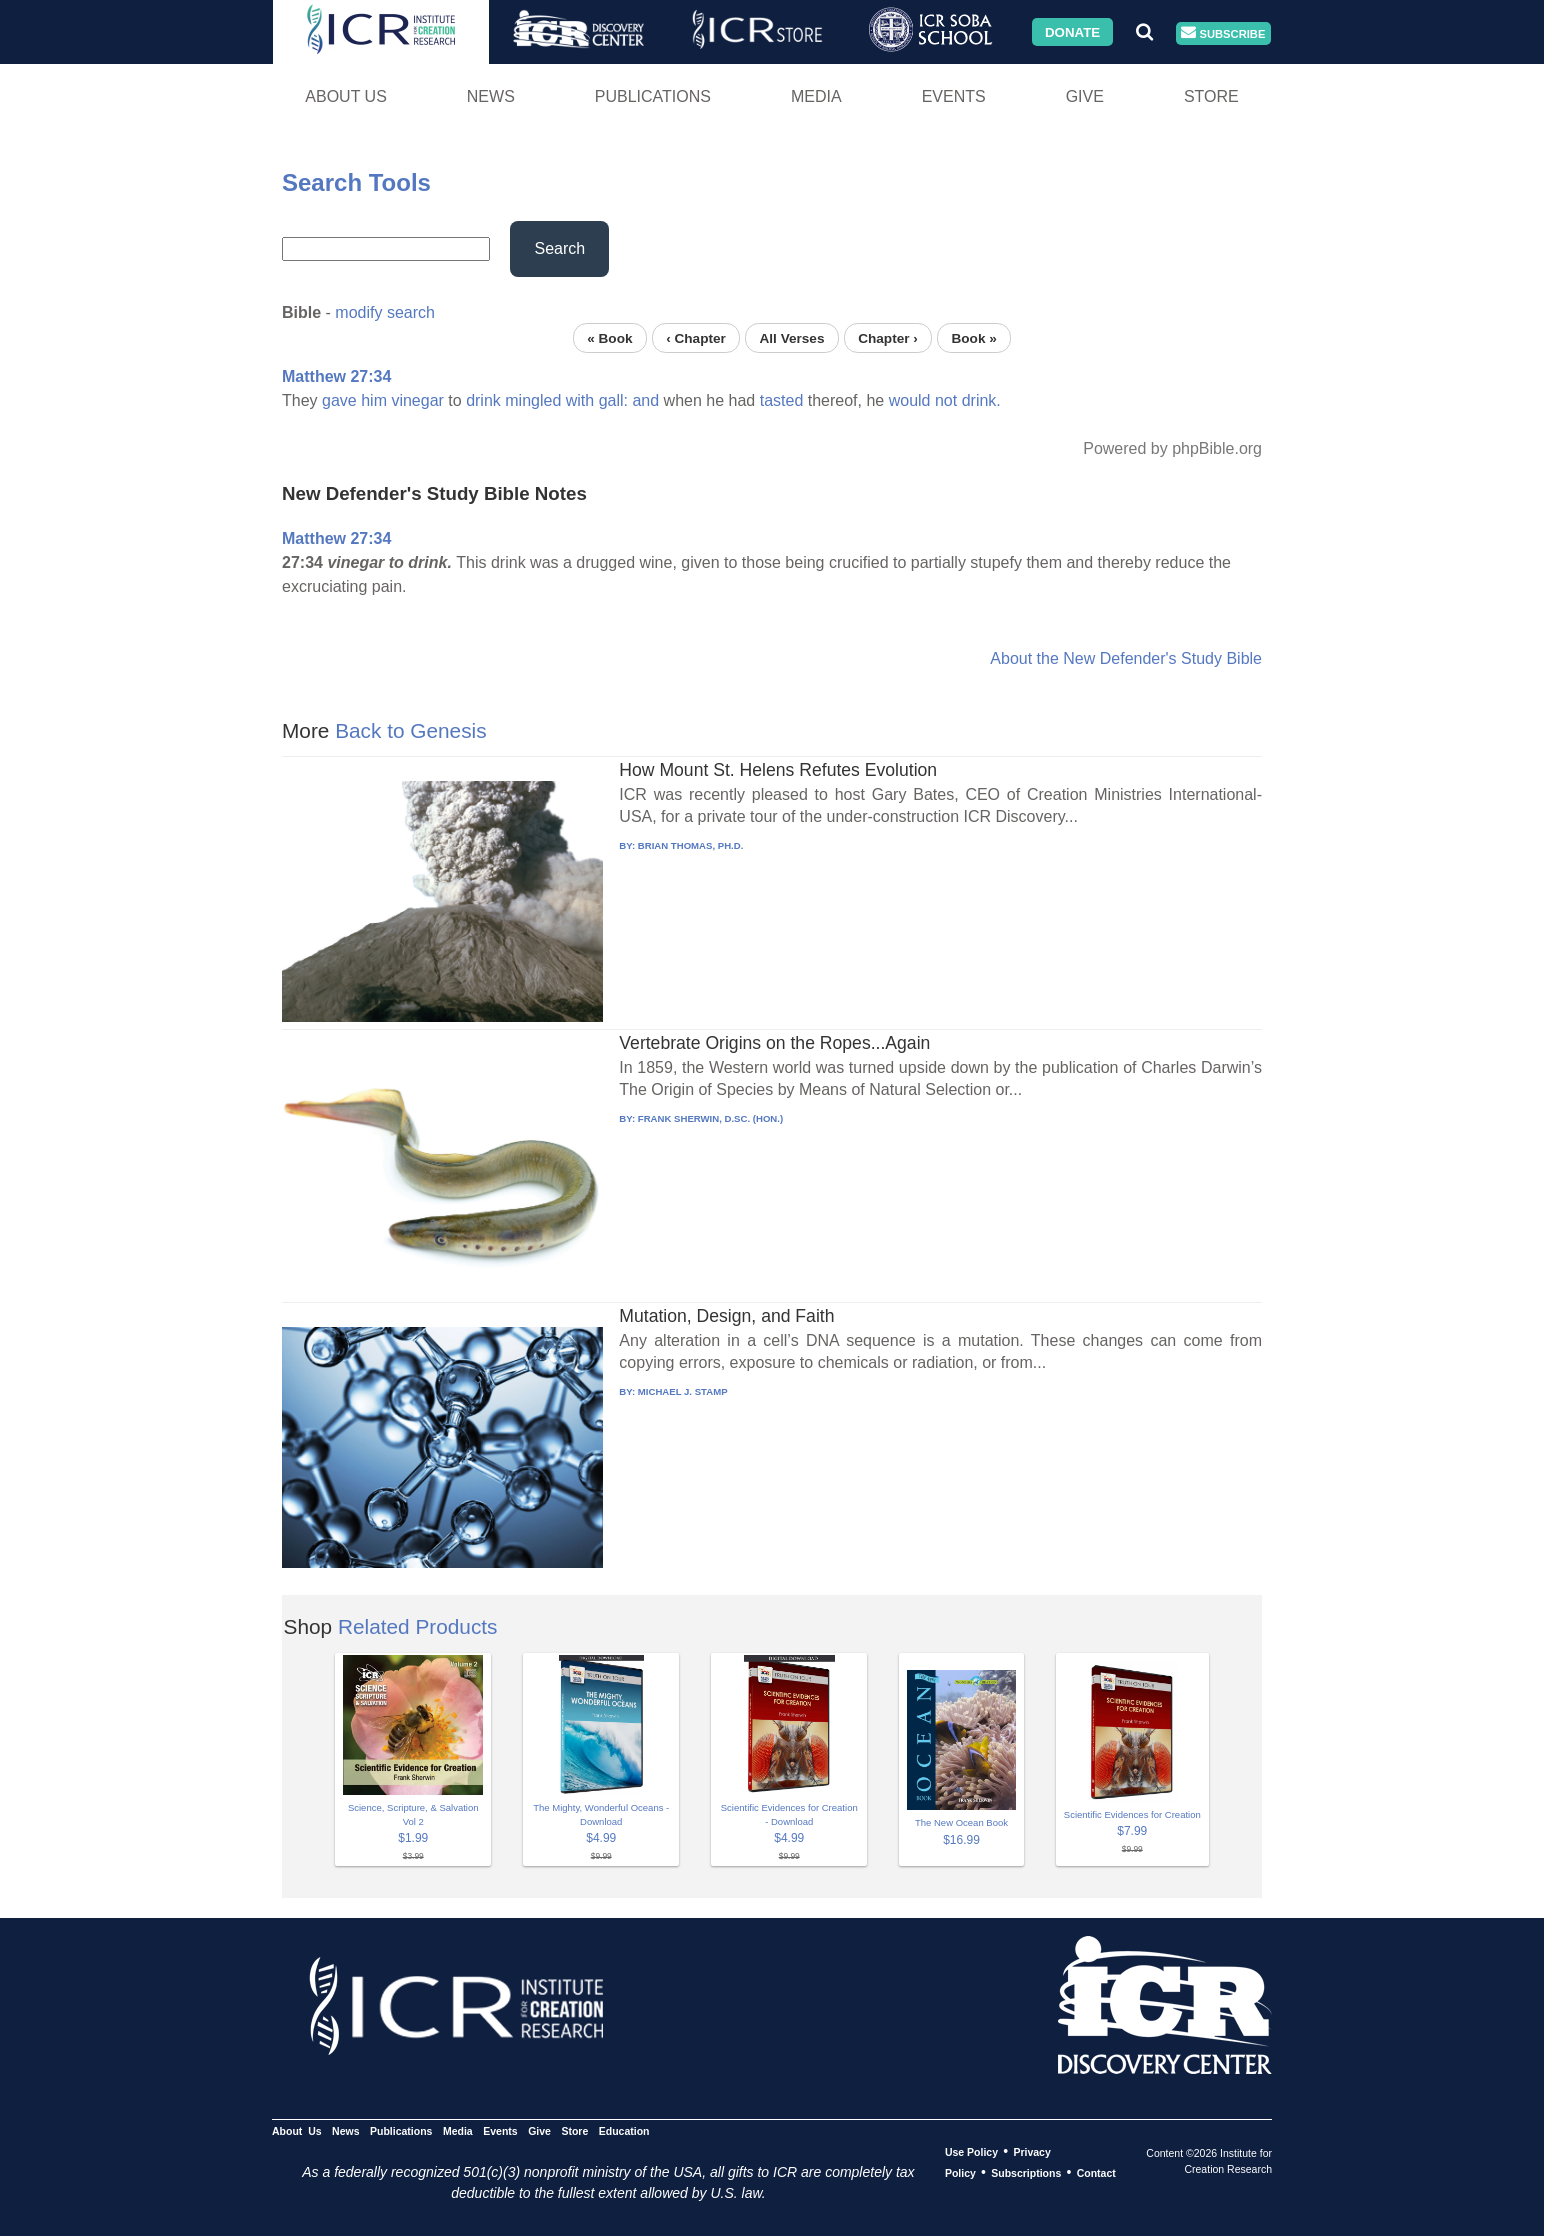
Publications (653, 96)
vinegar (417, 400)
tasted (782, 400)
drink (483, 400)
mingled (533, 400)
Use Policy (971, 2152)
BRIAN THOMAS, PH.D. (691, 845)
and (645, 400)
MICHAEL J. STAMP (683, 1391)
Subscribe (1223, 33)
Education (624, 2131)
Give (1085, 96)
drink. (981, 400)
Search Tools (356, 182)
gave (339, 400)
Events (954, 96)
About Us (346, 96)
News (491, 96)
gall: (613, 400)
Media (816, 96)
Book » (973, 337)
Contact (1096, 2173)
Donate (1072, 31)
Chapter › (888, 337)
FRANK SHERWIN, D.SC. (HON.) (710, 1118)
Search (559, 248)
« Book (609, 337)
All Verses (792, 337)
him (374, 400)
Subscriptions (1026, 2173)
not (946, 400)
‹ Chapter (696, 337)
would (910, 400)
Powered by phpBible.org (1172, 448)
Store (1211, 96)
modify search (385, 312)
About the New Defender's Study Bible (1126, 658)
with (580, 400)
